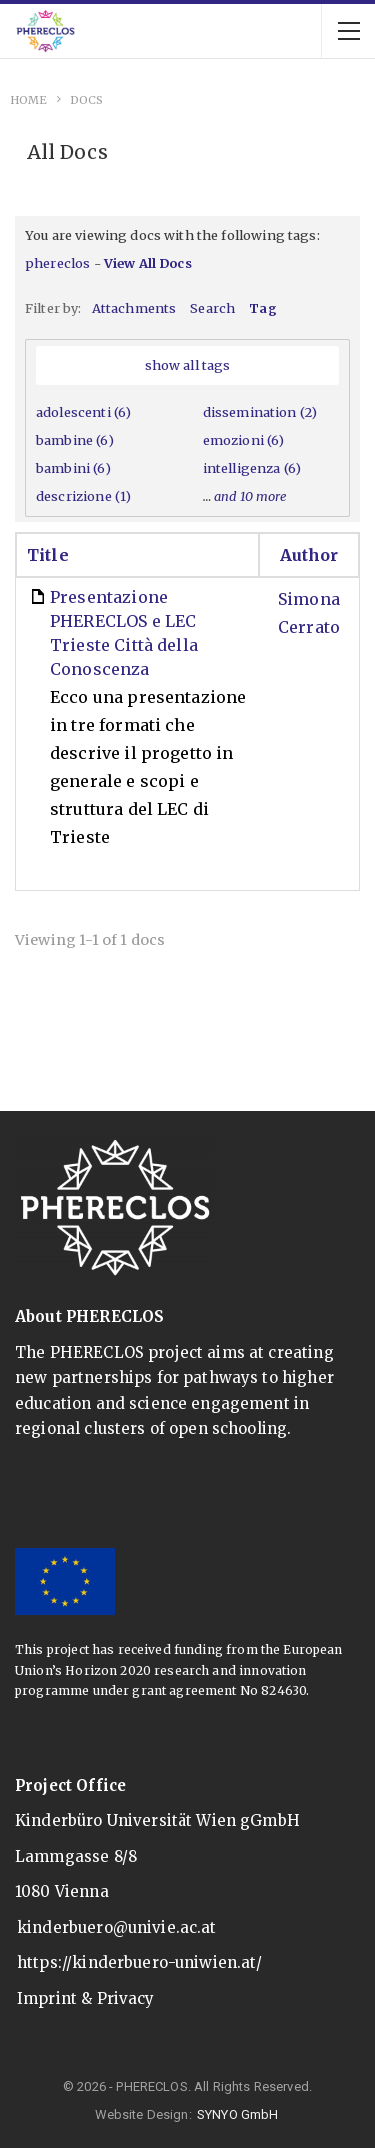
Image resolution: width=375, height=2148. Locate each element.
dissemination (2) (260, 412)
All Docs (67, 152)
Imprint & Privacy (86, 1998)
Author (309, 555)
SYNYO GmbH (238, 2114)
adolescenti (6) (83, 412)
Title (48, 555)
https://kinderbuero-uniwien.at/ (140, 1962)
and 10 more (251, 496)
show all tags (188, 365)
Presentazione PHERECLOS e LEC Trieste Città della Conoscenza (124, 633)
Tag (262, 308)
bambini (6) (73, 468)
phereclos (57, 263)
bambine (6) (75, 440)
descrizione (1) (83, 496)
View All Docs (148, 263)
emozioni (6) (244, 440)
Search (212, 308)
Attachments (134, 308)
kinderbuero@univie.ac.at (117, 1927)
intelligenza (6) (252, 468)
